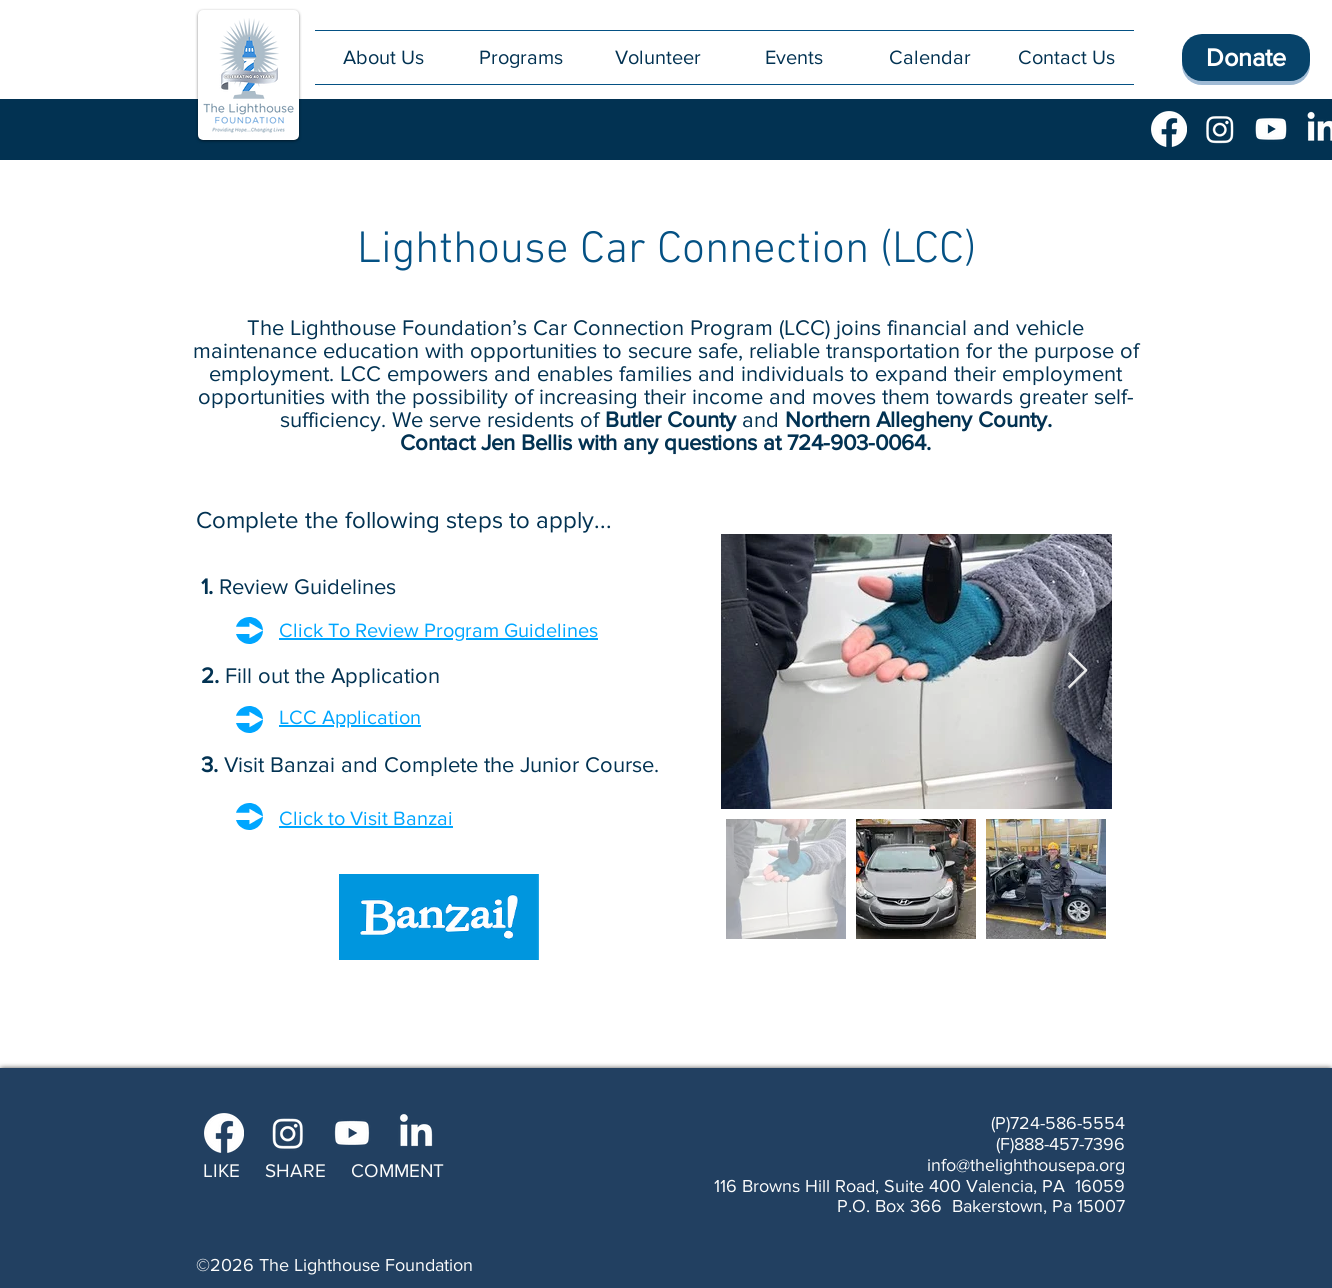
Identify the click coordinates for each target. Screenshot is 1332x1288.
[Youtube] (1271, 129)
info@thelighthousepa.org (1026, 1165)
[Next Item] (1077, 671)
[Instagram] (1220, 129)
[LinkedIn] (416, 1133)
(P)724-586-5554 (1058, 1123)
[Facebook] (1169, 129)
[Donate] (1246, 57)
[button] (520, 57)
